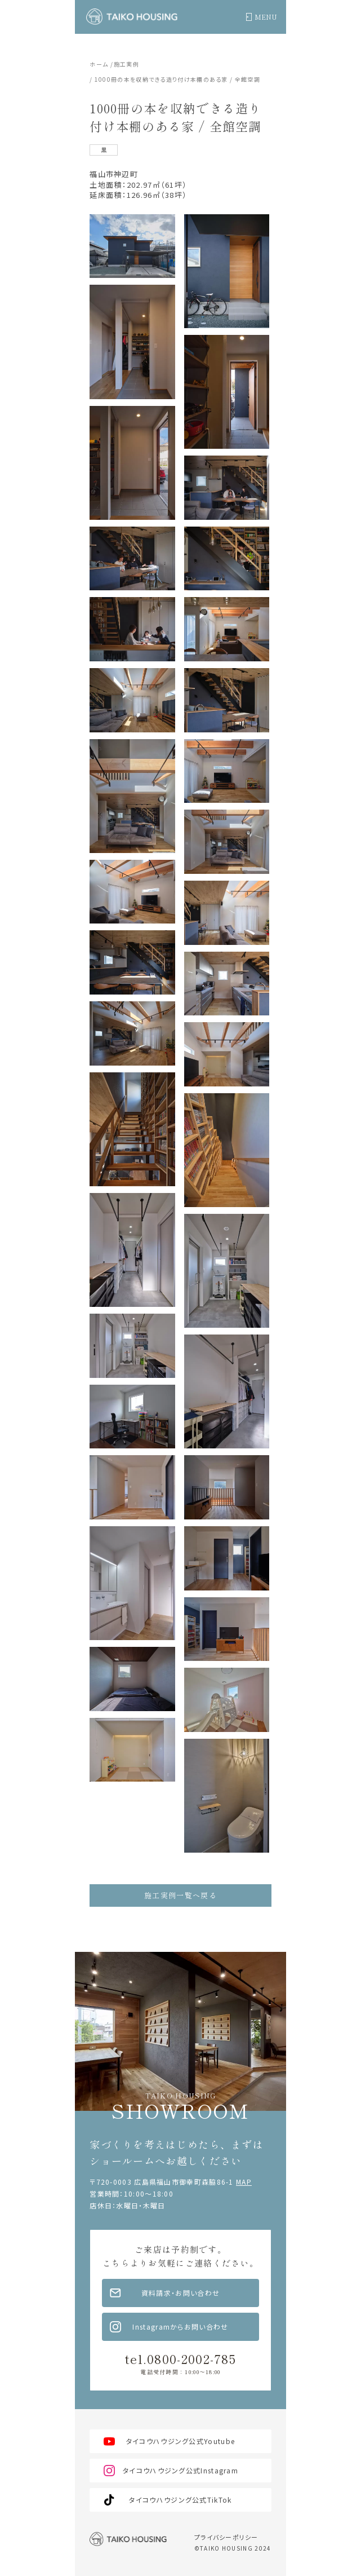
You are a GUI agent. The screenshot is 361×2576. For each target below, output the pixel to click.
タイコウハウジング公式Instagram (180, 2470)
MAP (244, 2181)
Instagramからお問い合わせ (180, 2326)
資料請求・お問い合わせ (180, 2292)
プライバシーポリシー (226, 2537)
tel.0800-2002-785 (180, 2362)
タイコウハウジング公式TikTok (180, 2499)
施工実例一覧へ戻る (180, 1895)
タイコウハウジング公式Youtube (180, 2441)
